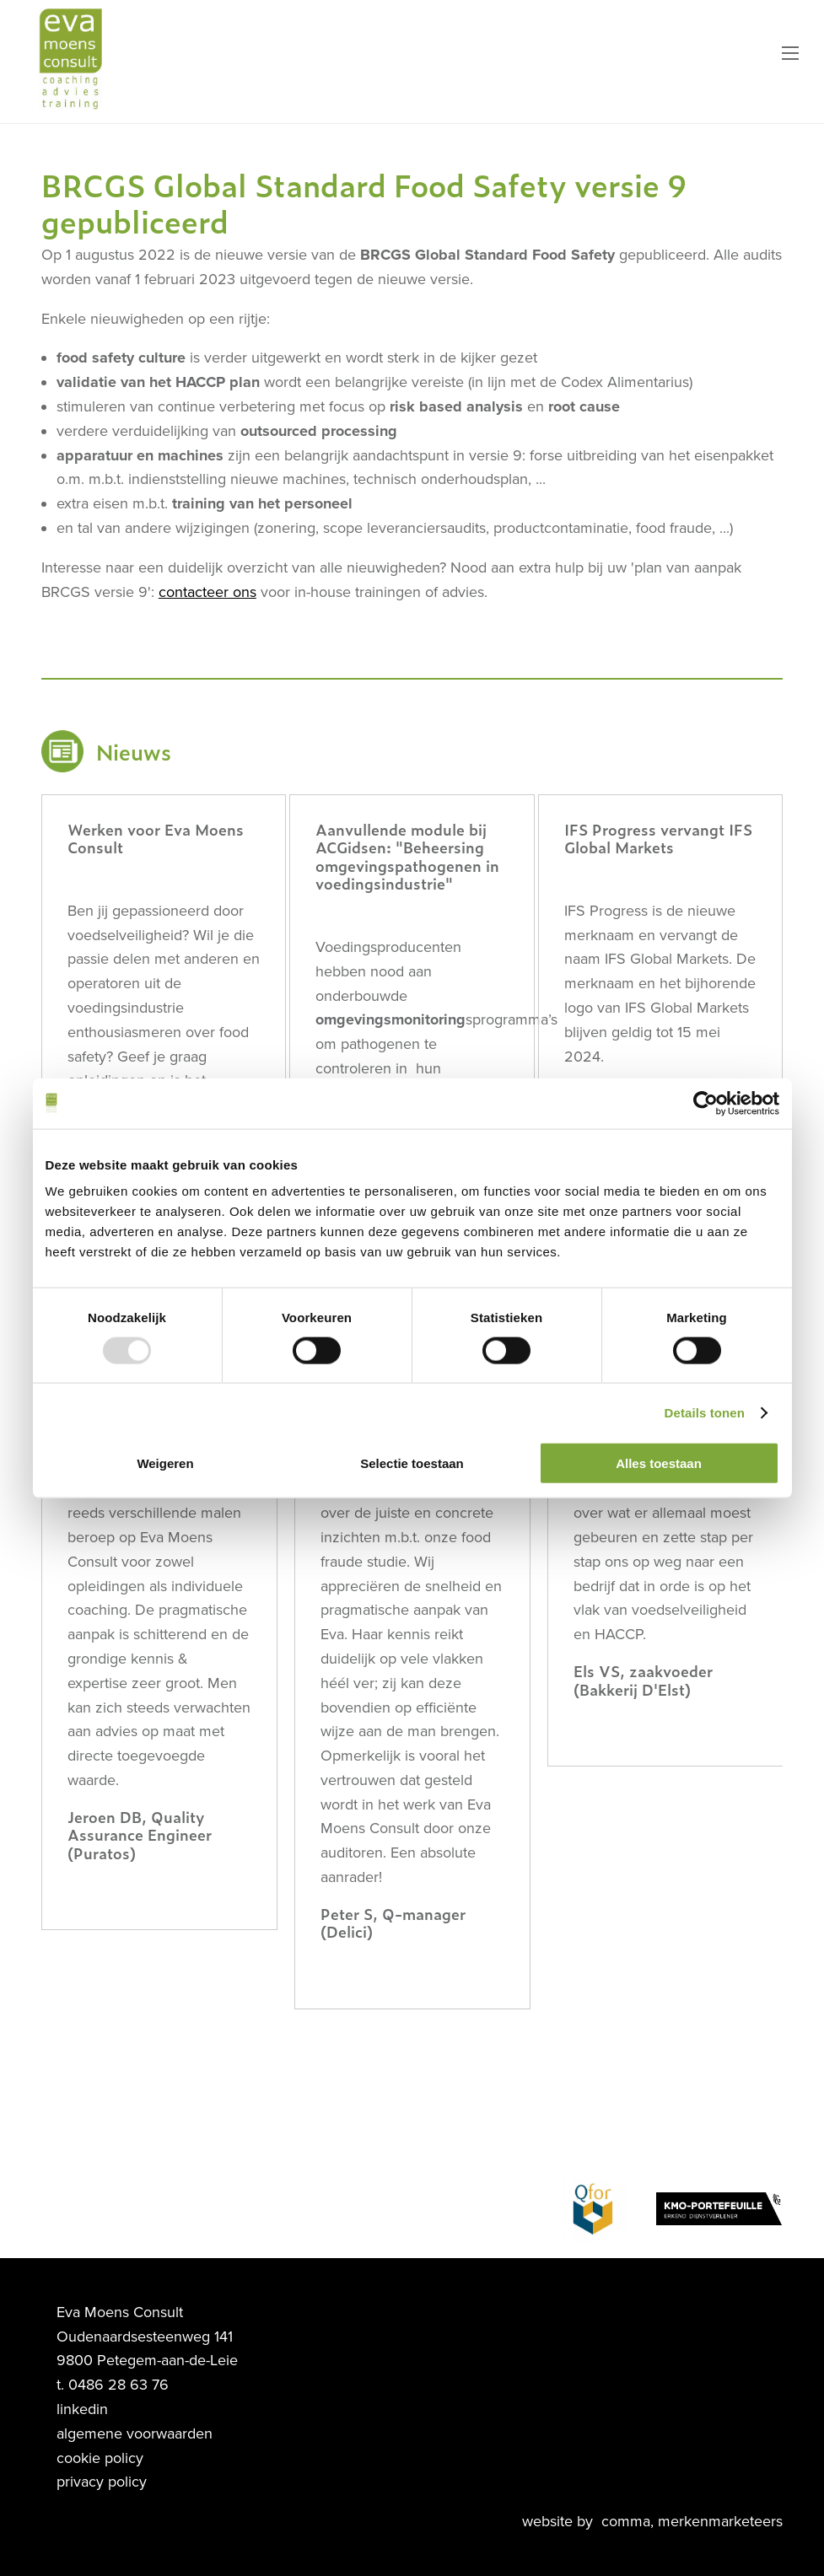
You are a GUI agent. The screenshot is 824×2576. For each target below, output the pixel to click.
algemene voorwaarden (135, 2433)
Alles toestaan (659, 1463)
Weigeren (165, 1463)
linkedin (82, 2409)
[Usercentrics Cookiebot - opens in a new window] (705, 1103)
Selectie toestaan (412, 1463)
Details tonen (705, 1412)
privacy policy (102, 2481)
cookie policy (100, 2458)
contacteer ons (207, 592)
